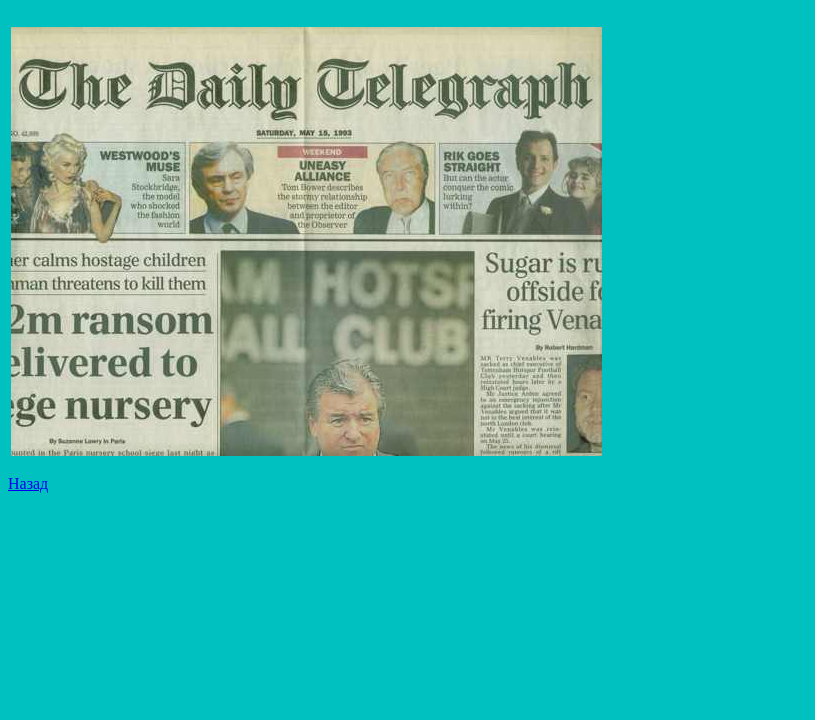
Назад (28, 483)
